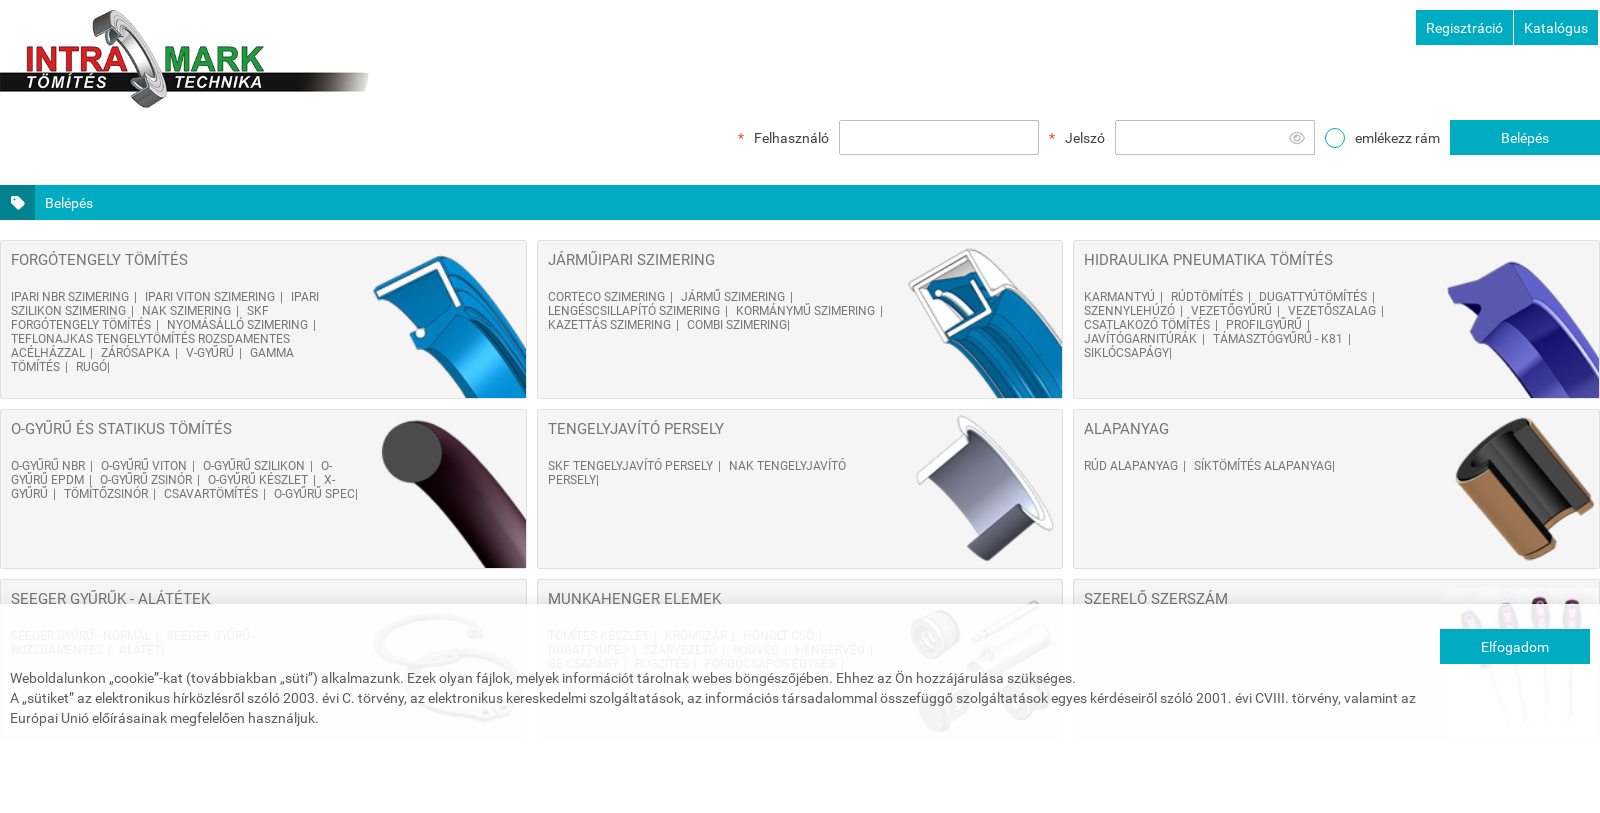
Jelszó (1085, 138)
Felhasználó (791, 138)
